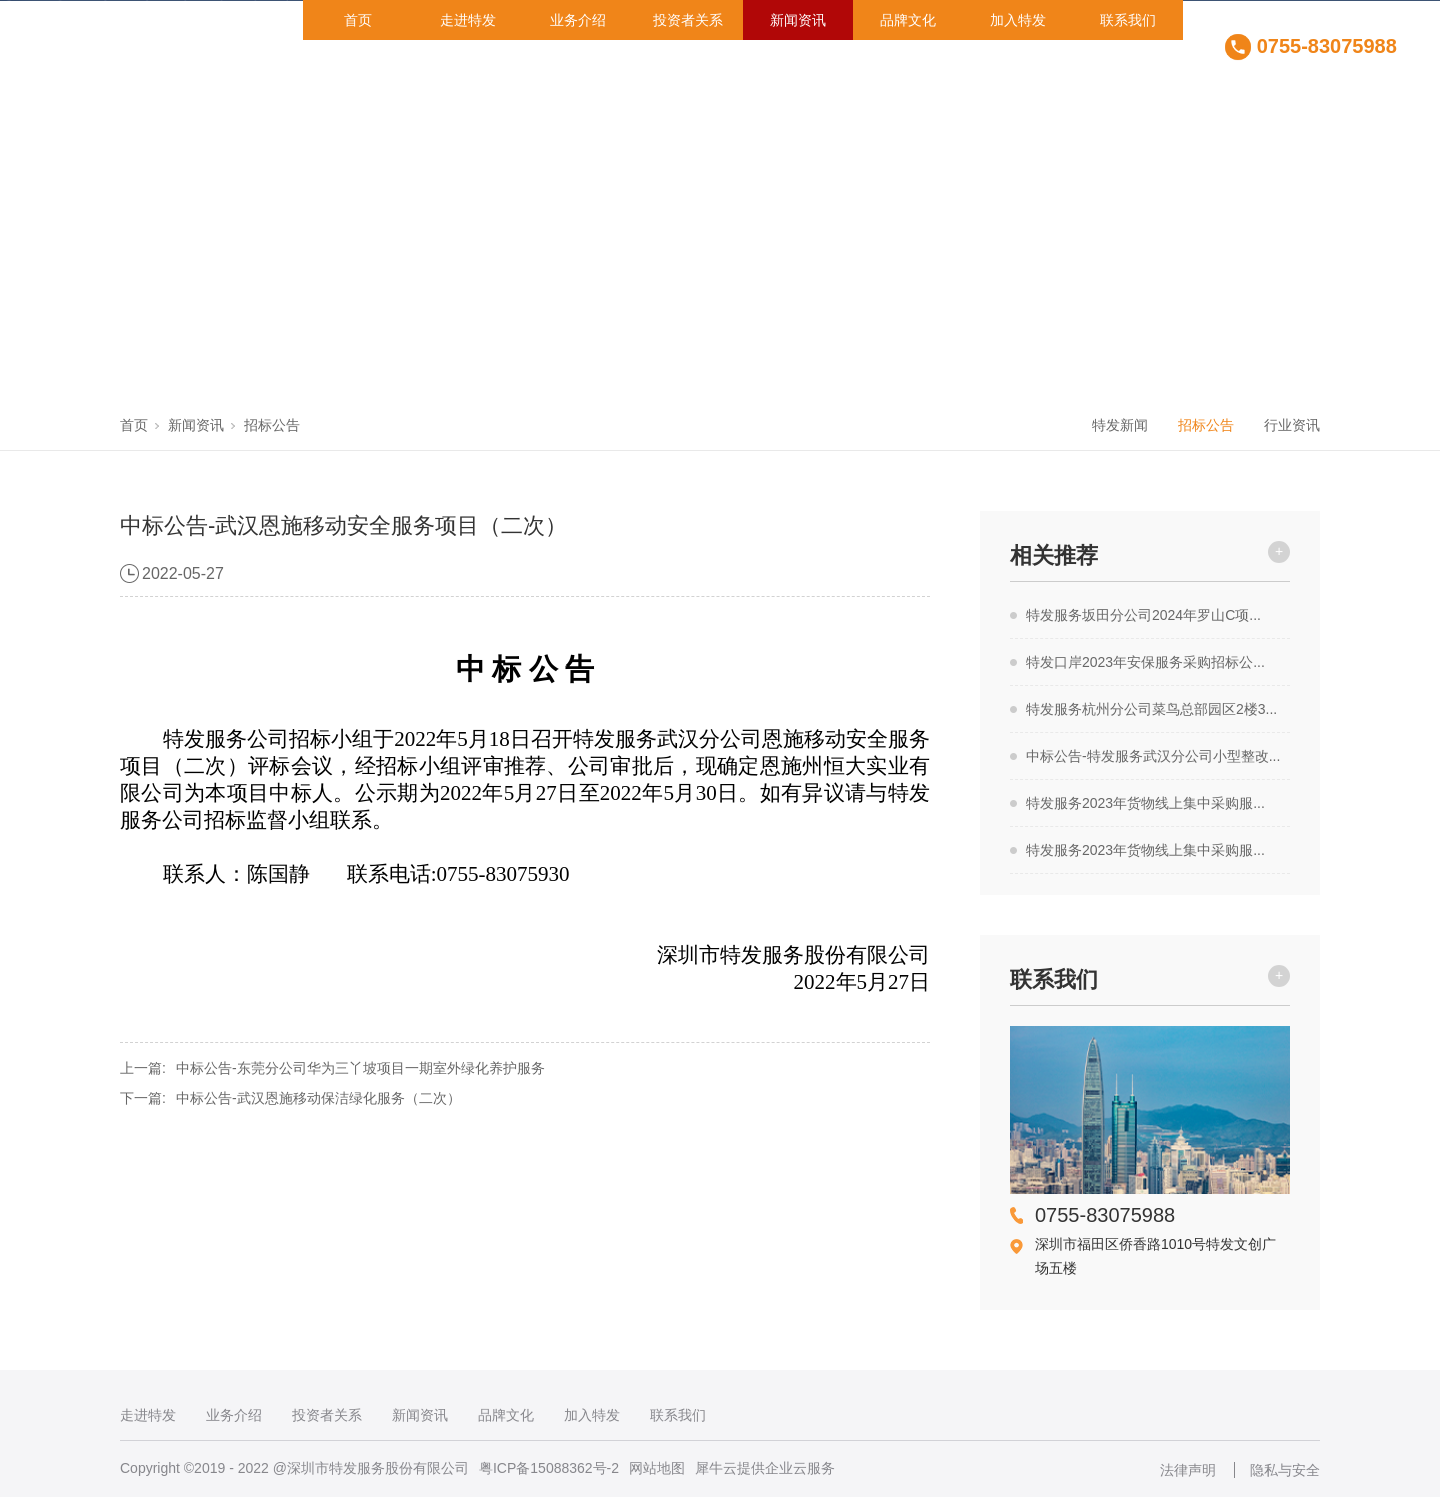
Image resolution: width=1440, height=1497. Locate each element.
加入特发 (1018, 20)
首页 (358, 20)
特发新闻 (1120, 425)
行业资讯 (1292, 425)
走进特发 (468, 20)
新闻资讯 (798, 20)
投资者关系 (688, 20)
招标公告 (272, 425)
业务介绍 (578, 20)
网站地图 (657, 1468)
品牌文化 (908, 20)
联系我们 (1128, 20)
